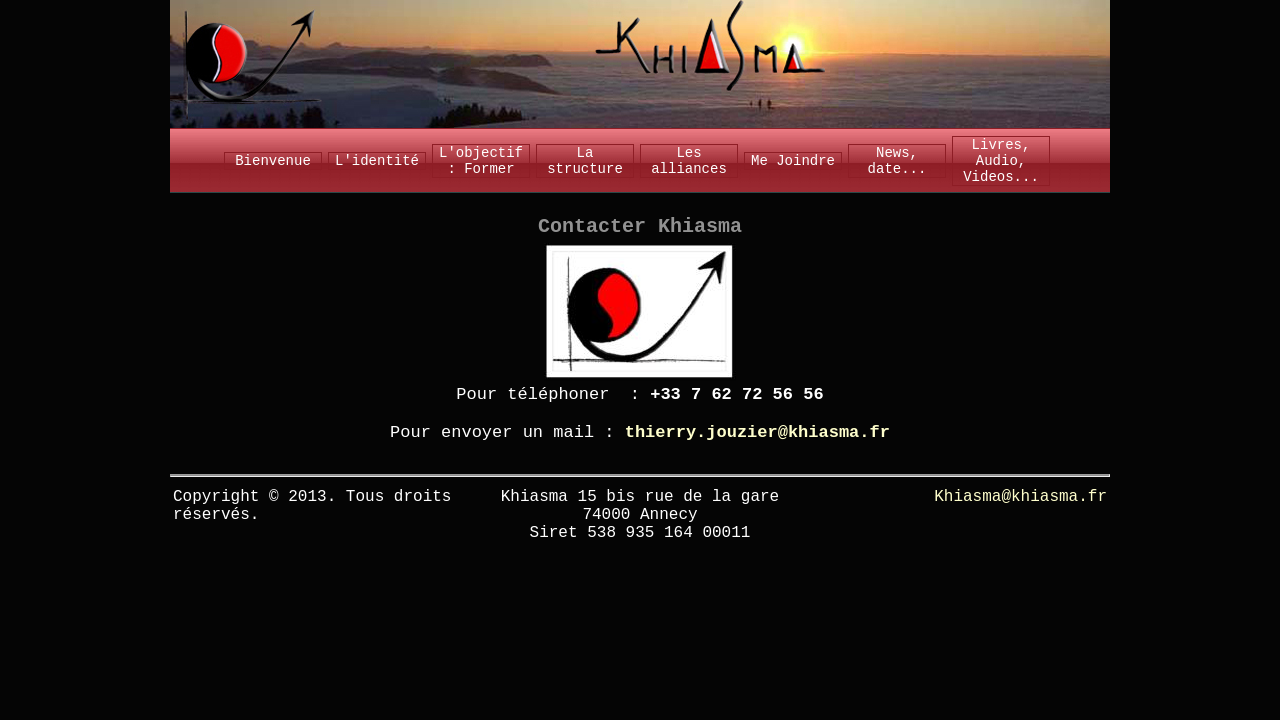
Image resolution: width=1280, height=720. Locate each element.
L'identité (377, 161)
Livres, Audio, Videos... (1001, 161)
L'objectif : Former (481, 161)
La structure (585, 161)
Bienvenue (273, 161)
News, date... (897, 161)
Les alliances (689, 161)
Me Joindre (793, 161)
